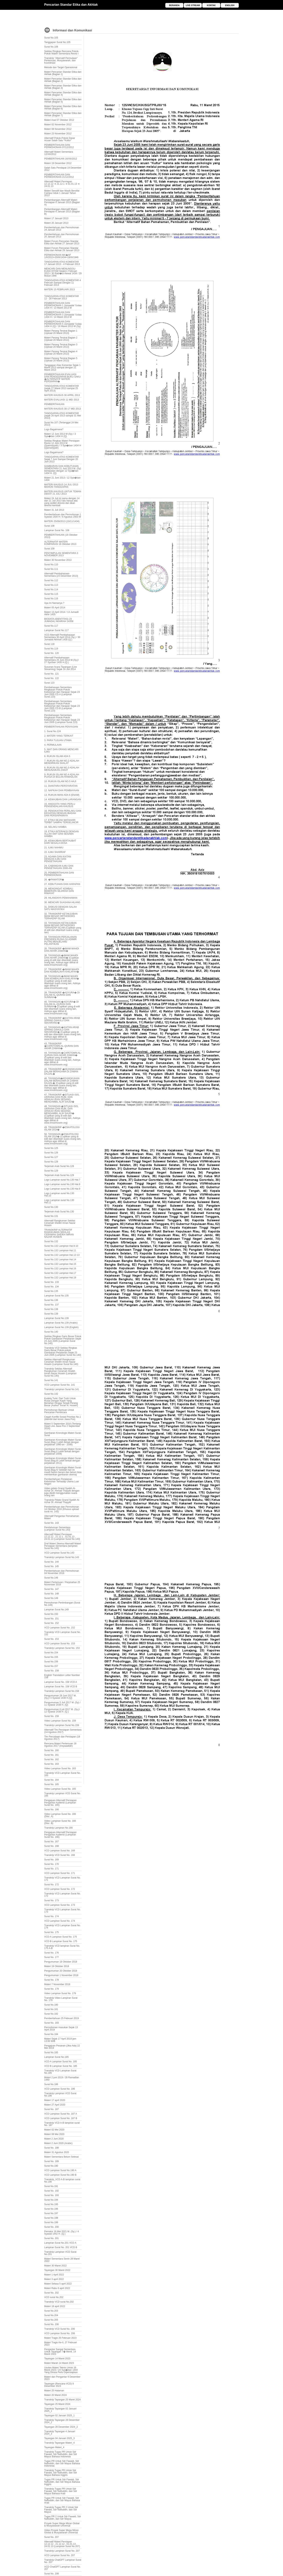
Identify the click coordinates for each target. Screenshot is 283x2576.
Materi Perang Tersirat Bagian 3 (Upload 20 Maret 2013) (60, 345)
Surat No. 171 (51, 1868)
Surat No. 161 (51, 1755)
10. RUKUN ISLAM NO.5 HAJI (60, 781)
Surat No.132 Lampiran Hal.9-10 (61, 1246)
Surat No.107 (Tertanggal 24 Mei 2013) (61, 423)
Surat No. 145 (51, 1566)
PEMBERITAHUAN (54, 404)
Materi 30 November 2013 (58, 560)
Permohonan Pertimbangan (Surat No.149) (62, 1604)
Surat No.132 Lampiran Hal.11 (60, 1250)
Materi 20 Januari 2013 (56, 223)
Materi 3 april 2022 (54, 2279)
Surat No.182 (51, 2014)
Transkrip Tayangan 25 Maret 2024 (62, 2399)
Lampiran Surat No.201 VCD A (60, 2243)
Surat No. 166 (51, 1809)
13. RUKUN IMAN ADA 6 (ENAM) (61, 795)
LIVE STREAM (193, 5)
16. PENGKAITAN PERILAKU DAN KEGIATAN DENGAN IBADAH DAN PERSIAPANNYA (62, 813)
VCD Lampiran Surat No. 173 (59, 1905)
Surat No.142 (51, 1394)
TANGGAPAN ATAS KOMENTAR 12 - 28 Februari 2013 (61, 297)
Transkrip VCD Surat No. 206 (59, 2329)
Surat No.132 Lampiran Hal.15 (60, 1264)
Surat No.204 (51, 2315)
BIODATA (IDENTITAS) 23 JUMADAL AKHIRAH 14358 (58, 620)
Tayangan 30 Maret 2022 (57, 2270)
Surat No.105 (51, 38)
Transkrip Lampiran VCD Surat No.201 (60, 2253)
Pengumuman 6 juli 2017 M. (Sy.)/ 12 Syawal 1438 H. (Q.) (62, 1710)
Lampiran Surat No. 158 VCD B (60, 1686)
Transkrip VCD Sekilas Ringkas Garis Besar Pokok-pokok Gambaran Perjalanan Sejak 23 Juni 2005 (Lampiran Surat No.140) (62, 1351)
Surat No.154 (51, 1652)
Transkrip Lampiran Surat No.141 (61, 1389)
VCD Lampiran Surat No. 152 (59, 1627)
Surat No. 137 (51, 1305)
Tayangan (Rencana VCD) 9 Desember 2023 (59, 2385)
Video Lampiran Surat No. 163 (60, 1768)
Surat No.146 (51, 1578)
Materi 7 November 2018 (57, 1984)
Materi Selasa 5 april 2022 (58, 2284)
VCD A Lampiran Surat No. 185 (60, 2061)
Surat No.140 (51, 1332)
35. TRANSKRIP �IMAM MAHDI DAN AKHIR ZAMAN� (61, 949)
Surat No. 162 (51, 1759)
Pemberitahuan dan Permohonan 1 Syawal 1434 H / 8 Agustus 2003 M (62, 515)
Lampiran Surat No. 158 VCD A (60, 1682)
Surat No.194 (51, 2200)
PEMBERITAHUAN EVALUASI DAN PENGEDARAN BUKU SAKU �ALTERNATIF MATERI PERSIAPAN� (62, 378)
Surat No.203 (51, 2311)
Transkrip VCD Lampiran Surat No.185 (60, 2071)
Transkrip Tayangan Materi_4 (59, 2443)
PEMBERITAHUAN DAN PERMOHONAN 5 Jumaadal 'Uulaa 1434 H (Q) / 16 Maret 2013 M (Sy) (63, 323)
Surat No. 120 (51, 653)
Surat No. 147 (51, 1589)
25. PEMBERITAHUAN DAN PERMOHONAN (59, 874)
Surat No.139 (51, 1314)
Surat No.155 (51, 1657)
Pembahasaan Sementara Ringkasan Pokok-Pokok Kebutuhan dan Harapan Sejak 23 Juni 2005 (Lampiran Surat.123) (62, 718)
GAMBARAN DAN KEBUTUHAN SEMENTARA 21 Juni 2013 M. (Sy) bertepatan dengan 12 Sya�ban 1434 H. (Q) (62, 469)
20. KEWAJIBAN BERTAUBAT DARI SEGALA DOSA (60, 842)
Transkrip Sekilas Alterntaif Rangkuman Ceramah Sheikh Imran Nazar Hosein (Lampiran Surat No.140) (60, 1372)
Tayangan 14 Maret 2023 (57, 2358)
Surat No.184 (51, 2034)
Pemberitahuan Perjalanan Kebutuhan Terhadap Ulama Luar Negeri (61, 1481)
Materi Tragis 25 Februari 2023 (60, 2338)
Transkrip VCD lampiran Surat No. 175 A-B (62, 1947)
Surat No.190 (51, 2166)
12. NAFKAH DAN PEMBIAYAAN (61, 790)
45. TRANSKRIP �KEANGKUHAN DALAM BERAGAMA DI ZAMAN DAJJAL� (62, 1071)
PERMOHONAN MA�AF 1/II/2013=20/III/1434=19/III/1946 (61, 256)
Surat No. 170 (51, 1864)
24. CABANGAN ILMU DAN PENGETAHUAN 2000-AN (58, 867)
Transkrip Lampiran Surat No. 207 (62, 2551)
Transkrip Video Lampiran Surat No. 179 (60, 1999)
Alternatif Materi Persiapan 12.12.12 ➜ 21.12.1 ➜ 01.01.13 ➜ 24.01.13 (62, 183)
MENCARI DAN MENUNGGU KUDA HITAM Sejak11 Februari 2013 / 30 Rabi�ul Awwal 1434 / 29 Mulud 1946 (63, 272)
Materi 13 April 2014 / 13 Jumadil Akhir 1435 (61, 613)
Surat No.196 (51, 2209)
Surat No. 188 (51, 2148)
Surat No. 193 (51, 2195)
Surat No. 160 (51, 1750)
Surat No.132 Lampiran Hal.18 (60, 1277)
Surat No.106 (51, 47)
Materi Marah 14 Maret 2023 (59, 2363)
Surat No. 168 (51, 1846)
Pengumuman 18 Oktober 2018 (60, 1962)
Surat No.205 (51, 2320)
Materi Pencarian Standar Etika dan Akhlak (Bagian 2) (62, 80)
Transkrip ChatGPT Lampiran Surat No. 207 (62, 2561)
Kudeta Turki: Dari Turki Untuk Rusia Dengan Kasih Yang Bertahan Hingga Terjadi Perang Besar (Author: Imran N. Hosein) (61, 1402)
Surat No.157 (51, 1666)
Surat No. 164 (51, 1780)
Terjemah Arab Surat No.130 (59, 1211)
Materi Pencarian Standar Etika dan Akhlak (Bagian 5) (62, 100)
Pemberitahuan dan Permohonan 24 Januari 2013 (61, 228)
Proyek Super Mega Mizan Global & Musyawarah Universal (61, 2524)
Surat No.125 (51, 1148)
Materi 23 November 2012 (58, 133)
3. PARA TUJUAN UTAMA (58, 740)
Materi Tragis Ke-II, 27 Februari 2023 (60, 2343)
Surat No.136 (51, 1300)
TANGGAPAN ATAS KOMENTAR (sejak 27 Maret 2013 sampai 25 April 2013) (61, 388)
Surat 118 (49, 644)
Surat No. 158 (51, 1670)
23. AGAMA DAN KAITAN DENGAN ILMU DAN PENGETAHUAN (57, 859)
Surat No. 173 (51, 1900)
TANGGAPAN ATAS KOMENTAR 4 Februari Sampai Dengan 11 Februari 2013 (62, 282)
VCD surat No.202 (53, 2297)
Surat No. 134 (51, 1286)
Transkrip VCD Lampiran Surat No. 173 (62, 1910)
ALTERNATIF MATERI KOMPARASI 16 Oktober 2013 (60, 543)
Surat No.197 (51, 2213)
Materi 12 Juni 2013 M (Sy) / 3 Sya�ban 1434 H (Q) (60, 435)
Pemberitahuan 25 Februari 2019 (61, 2018)
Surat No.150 (51, 1614)
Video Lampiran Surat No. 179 (60, 1993)
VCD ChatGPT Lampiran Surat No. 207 (62, 2568)
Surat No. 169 (51, 1859)
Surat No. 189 (51, 2161)
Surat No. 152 (51, 1623)
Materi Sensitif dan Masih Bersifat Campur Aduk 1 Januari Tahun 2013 (61, 193)
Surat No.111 (51, 569)
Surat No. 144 (51, 1562)
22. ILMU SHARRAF (55, 852)
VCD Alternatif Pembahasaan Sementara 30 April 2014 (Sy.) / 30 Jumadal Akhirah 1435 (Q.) (62, 637)
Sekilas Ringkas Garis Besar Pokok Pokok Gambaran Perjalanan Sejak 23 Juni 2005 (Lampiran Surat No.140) (62, 1340)
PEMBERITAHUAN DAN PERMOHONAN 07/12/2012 (59, 146)
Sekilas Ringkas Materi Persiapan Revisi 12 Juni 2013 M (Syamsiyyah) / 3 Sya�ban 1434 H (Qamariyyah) (62, 444)
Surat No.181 (51, 2009)
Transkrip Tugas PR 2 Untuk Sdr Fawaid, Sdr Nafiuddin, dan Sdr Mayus (61, 2509)
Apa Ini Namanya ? (54, 603)
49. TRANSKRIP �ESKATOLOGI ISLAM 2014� (62, 1128)
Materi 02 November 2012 (58, 124)
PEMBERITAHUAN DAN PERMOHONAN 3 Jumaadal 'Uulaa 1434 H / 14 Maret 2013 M (63, 314)
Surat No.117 (51, 626)
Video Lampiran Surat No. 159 (60, 1721)
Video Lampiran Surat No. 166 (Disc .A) (60, 1815)
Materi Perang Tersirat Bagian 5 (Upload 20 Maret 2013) (60, 359)
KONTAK (211, 5)
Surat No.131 (51, 1216)
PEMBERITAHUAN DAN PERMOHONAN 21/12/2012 (59, 175)
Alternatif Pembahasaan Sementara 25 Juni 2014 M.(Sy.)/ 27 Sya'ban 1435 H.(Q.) (61, 660)
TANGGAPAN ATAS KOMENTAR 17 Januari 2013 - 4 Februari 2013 (62, 263)
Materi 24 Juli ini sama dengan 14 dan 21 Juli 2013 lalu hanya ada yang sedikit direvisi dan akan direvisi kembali (61, 502)
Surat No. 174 (51, 1916)
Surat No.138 (51, 1309)
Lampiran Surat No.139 (56, 1318)
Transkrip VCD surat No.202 (59, 2302)
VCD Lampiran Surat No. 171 (59, 1873)
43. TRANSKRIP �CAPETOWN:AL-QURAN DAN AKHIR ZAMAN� (61, 1046)
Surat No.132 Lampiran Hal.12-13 (61, 1255)
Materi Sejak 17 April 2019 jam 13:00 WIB (60, 2040)
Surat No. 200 (51, 2227)
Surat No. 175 (51, 1932)
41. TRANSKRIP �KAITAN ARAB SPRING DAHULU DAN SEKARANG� (62, 1020)
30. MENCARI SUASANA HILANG (62, 902)
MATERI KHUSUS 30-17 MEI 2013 (62, 409)
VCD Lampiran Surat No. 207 (59, 2555)
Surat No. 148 (51, 1593)
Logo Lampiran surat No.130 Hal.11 (59, 1201)
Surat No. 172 (51, 1884)
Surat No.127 (51, 1157)
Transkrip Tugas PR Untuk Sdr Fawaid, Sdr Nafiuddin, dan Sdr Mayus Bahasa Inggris (60, 2472)
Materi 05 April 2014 (54, 607)
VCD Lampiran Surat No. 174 (59, 1921)
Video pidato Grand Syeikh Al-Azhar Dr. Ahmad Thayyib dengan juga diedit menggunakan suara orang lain (61, 1492)
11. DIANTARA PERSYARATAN (60, 786)
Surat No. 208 (51, 2573)
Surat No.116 (51, 598)
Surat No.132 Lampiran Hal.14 (60, 1259)
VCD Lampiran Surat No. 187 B (60, 2118)
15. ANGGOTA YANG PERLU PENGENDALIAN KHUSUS (59, 805)
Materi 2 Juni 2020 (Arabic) (58, 2143)
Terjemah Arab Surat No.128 (59, 1166)
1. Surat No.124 (52, 731)
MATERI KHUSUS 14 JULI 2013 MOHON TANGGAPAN (61, 485)
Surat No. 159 (51, 1716)
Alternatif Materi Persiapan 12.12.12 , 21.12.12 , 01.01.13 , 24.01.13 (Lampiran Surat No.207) (62, 2544)
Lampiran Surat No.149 (56, 1609)
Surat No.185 (51, 2052)
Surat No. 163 (51, 1764)
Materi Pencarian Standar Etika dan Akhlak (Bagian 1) (62, 73)
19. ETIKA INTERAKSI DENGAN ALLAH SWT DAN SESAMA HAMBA (61, 833)
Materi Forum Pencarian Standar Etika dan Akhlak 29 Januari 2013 (61, 249)
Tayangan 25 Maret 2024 (57, 2404)
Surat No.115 (51, 594)
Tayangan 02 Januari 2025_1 (59, 2415)
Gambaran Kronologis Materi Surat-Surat (62, 1434)
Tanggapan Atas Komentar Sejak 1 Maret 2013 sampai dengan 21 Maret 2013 (62, 367)
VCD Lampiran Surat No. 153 (59, 1643)
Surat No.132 (51, 1241)
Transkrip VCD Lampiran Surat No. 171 (62, 1879)
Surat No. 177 (51, 1957)
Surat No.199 (51, 2222)
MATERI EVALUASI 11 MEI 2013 (61, 400)
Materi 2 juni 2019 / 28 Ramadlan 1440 (61, 2078)
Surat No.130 (51, 1207)
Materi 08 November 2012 (58, 129)
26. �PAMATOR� (54, 879)
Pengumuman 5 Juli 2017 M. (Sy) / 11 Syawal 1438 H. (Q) (62, 1703)
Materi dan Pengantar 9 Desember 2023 (62, 2378)
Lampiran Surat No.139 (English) (61, 1327)
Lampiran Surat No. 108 (56, 530)
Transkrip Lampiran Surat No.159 (61, 1725)
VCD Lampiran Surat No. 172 (59, 1889)
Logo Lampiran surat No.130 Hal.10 (59, 1194)
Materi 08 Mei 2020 (54, 2134)
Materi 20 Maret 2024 (55, 2395)
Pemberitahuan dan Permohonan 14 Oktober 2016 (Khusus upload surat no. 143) (61, 1509)
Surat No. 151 (51, 1618)
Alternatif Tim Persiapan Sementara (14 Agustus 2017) (62, 1731)
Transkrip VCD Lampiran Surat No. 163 (62, 1774)
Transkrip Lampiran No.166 (58, 1828)
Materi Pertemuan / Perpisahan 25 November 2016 (62, 1583)
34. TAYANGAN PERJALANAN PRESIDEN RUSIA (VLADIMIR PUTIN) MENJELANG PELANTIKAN (60, 940)
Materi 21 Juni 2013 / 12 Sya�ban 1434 (62, 479)
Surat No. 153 (51, 1639)
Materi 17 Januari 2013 (56, 218)
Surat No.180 (51, 2005)
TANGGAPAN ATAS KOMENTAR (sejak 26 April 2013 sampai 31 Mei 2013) (62, 415)
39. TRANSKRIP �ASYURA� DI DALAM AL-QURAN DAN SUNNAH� (62, 994)
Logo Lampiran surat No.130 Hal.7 (62, 1180)
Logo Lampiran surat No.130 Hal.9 (62, 1189)
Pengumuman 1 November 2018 (61, 1975)
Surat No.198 (51, 2218)
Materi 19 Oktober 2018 (56, 1966)
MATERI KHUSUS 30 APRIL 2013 (62, 395)
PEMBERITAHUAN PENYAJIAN (61, 727)
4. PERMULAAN (53, 745)
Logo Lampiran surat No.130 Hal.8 (62, 1184)
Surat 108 (49, 526)
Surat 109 (49, 548)
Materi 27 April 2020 (54, 2105)
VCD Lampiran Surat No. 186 (59, 2089)
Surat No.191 (51, 2186)
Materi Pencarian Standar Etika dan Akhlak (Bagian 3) (62, 86)
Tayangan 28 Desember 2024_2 (61, 2427)
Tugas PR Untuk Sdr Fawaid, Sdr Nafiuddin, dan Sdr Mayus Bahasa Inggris (62, 2481)
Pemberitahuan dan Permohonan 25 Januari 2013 (61, 235)
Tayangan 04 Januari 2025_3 (59, 2438)
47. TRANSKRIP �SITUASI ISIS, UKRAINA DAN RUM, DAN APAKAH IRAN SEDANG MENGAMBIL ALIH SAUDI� (62, 1098)
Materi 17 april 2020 (54, 2100)
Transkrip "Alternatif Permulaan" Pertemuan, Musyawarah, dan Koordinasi (61, 60)
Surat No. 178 (51, 1980)
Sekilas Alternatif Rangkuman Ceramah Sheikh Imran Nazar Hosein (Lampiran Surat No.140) (61, 1361)
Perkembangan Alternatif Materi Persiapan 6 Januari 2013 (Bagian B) (62, 211)
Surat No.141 (51, 1380)
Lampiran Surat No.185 (56, 2057)
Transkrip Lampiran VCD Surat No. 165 (62, 1794)
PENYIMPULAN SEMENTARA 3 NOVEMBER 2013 (61, 554)
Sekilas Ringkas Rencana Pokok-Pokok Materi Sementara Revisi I (61, 52)
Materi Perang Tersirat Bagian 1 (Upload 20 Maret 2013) (60, 332)
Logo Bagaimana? (53, 429)
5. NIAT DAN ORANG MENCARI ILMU (61, 750)
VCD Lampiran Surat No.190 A (60, 2170)
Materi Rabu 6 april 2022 (57, 2288)
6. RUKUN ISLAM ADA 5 (57, 756)
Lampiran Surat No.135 (56, 1295)
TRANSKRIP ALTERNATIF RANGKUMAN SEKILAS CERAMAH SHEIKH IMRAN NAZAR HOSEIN (59, 1233)
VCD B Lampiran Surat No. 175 (60, 1941)
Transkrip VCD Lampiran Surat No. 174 (62, 1926)
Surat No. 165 (51, 1784)
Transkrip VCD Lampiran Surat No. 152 (62, 1633)
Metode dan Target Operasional (60, 67)
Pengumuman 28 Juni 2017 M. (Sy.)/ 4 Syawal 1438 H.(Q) (60, 1696)
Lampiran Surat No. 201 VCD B (60, 2247)
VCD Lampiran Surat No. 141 (59, 1385)
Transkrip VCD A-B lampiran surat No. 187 (62, 2124)
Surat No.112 (51, 580)
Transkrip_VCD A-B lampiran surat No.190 (62, 2180)
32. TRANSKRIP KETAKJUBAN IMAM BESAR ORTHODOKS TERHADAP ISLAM (60, 916)
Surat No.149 (51, 1598)
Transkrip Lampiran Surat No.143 (61, 1557)
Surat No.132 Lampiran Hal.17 (60, 1273)
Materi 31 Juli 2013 (54, 510)
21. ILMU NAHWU (53, 847)
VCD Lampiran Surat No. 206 (59, 2333)
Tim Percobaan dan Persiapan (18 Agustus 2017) (62, 1737)
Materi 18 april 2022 (54, 2306)
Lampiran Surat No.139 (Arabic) (60, 1323)
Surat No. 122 (51, 678)
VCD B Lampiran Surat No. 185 (60, 2066)
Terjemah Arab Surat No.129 (59, 1175)
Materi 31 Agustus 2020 (56, 2152)
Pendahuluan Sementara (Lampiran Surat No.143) (57, 1528)
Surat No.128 (51, 1162)
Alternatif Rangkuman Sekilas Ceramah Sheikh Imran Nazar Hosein (59, 1223)
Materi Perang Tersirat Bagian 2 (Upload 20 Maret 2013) (60, 338)
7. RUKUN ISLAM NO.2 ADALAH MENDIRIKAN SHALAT (61, 762)
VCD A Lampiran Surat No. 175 (60, 1937)
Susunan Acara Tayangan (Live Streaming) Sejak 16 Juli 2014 (60, 668)
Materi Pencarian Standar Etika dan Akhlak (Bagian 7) (62, 114)
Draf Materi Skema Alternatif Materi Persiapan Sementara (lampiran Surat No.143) (62, 1545)
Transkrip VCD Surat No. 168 (59, 1855)
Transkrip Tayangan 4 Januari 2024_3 (59, 2432)
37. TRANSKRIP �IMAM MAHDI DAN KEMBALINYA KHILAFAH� (61, 970)
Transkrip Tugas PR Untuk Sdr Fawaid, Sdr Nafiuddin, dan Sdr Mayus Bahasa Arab (60, 2491)
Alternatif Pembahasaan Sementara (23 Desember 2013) (61, 574)
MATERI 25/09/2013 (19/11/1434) (61, 521)
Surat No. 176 (51, 1953)
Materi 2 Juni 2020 (54, 2139)
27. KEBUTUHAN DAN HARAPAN (62, 884)
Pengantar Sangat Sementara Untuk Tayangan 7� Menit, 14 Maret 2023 (60, 2351)
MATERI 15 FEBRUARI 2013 (59, 289)
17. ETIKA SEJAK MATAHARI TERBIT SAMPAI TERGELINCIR (61, 821)
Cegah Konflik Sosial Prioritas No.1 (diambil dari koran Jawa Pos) (62, 1418)
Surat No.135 (51, 1291)
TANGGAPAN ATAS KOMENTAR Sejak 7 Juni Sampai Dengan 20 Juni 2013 (61, 459)
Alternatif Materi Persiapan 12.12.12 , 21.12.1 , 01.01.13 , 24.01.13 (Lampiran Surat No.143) (62, 1536)
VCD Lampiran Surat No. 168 (59, 1850)
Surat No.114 (51, 589)
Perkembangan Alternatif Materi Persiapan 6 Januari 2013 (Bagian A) (62, 202)
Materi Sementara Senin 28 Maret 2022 (62, 2260)
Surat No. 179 (51, 1989)
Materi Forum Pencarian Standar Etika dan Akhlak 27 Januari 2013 (61, 242)
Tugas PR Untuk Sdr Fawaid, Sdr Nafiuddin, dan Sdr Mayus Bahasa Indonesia (62, 2463)
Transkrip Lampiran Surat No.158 (61, 1691)
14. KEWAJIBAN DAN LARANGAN (62, 799)
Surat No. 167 (51, 1841)
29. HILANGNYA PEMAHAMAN (60, 898)
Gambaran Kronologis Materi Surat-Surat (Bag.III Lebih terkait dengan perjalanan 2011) (62, 1460)
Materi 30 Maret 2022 (55, 2265)
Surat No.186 (51, 2084)
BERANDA (174, 5)
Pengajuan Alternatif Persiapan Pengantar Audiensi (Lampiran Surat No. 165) (60, 1802)
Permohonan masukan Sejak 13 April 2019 (61, 2028)
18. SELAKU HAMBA (55, 827)
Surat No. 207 (51, 2537)
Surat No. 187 (51, 2109)
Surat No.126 (51, 1152)
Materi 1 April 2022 (54, 2274)
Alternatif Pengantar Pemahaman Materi (61, 1517)
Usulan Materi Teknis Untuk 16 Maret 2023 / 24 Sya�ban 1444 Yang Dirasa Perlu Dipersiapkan (61, 2369)
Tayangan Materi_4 (54, 2447)
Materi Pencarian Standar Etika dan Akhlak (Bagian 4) (62, 93)
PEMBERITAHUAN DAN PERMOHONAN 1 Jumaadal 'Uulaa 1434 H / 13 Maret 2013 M (63, 305)
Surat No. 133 (51, 1282)
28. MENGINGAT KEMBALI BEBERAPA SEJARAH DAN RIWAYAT (59, 891)
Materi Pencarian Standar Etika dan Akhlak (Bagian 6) (62, 107)
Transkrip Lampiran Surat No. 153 (62, 1648)
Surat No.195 (51, 2204)
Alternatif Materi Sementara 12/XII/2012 (58, 153)
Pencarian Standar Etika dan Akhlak (71, 4)
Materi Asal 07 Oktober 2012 (59, 120)
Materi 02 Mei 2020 (54, 2130)
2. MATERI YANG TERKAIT (58, 736)
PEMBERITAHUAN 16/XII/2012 (60, 159)
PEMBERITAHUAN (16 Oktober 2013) (60, 536)
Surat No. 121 (51, 674)
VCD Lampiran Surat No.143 (59, 1553)
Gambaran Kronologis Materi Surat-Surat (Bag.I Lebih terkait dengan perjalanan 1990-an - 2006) (62, 1442)
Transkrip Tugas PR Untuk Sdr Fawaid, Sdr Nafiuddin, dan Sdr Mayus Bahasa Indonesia (60, 2454)
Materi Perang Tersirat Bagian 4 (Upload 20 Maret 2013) (60, 352)
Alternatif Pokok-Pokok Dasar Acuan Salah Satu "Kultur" (59, 139)
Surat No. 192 (51, 2191)
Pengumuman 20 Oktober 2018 (60, 1971)
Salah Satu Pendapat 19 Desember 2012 (62, 169)
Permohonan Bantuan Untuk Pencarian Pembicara (59, 1411)
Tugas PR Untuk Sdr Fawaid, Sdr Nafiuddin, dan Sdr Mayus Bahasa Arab (62, 2500)
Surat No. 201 (51, 2238)
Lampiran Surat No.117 (56, 630)
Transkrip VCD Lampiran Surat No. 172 (62, 1894)
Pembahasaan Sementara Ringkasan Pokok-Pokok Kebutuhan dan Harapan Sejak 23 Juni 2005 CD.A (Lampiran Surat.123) (62, 692)
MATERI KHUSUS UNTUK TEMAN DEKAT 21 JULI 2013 (62, 492)
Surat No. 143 (51, 1523)
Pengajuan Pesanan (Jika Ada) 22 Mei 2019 (62, 2046)
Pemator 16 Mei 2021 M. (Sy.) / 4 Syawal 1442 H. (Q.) (61, 2232)
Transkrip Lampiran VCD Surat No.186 (60, 2094)
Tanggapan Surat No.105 (57, 42)
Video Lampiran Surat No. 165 (60, 1789)
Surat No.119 (51, 648)
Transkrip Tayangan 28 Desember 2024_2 (62, 2421)
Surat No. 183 (51, 2023)
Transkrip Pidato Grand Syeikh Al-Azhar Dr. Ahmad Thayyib (62, 1501)
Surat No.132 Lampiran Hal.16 (60, 1268)
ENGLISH (229, 5)
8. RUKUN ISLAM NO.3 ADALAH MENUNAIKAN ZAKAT (61, 768)
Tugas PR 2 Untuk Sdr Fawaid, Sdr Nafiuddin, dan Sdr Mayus (62, 2517)
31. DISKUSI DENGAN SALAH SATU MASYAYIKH (60, 908)
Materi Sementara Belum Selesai (61, 2157)
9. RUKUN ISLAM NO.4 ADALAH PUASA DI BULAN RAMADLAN (61, 775)
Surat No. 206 (51, 2324)
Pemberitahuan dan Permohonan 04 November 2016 (61, 1572)
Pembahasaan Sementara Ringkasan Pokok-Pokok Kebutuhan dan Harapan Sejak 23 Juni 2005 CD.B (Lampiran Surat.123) (62, 706)
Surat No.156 (51, 1661)
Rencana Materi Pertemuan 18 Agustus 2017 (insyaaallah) (60, 1744)
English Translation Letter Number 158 (62, 1676)
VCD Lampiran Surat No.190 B (60, 2175)
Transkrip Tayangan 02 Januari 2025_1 (60, 2409)
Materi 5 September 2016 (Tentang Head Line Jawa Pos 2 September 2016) (62, 1426)
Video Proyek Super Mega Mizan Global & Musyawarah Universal (61, 2531)
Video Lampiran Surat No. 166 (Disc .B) (60, 1822)
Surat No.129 (51, 1171)
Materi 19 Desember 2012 (58, 163)
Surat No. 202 (51, 2293)
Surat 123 (49, 683)
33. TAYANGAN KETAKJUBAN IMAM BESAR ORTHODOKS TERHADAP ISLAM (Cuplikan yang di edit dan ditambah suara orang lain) (62, 928)
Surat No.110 (51, 564)
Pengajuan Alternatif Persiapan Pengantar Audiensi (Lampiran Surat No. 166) (60, 1834)
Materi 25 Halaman (54, 2390)
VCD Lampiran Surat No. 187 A (60, 2114)
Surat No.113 (51, 585)
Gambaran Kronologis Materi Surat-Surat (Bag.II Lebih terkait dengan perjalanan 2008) (62, 1451)
